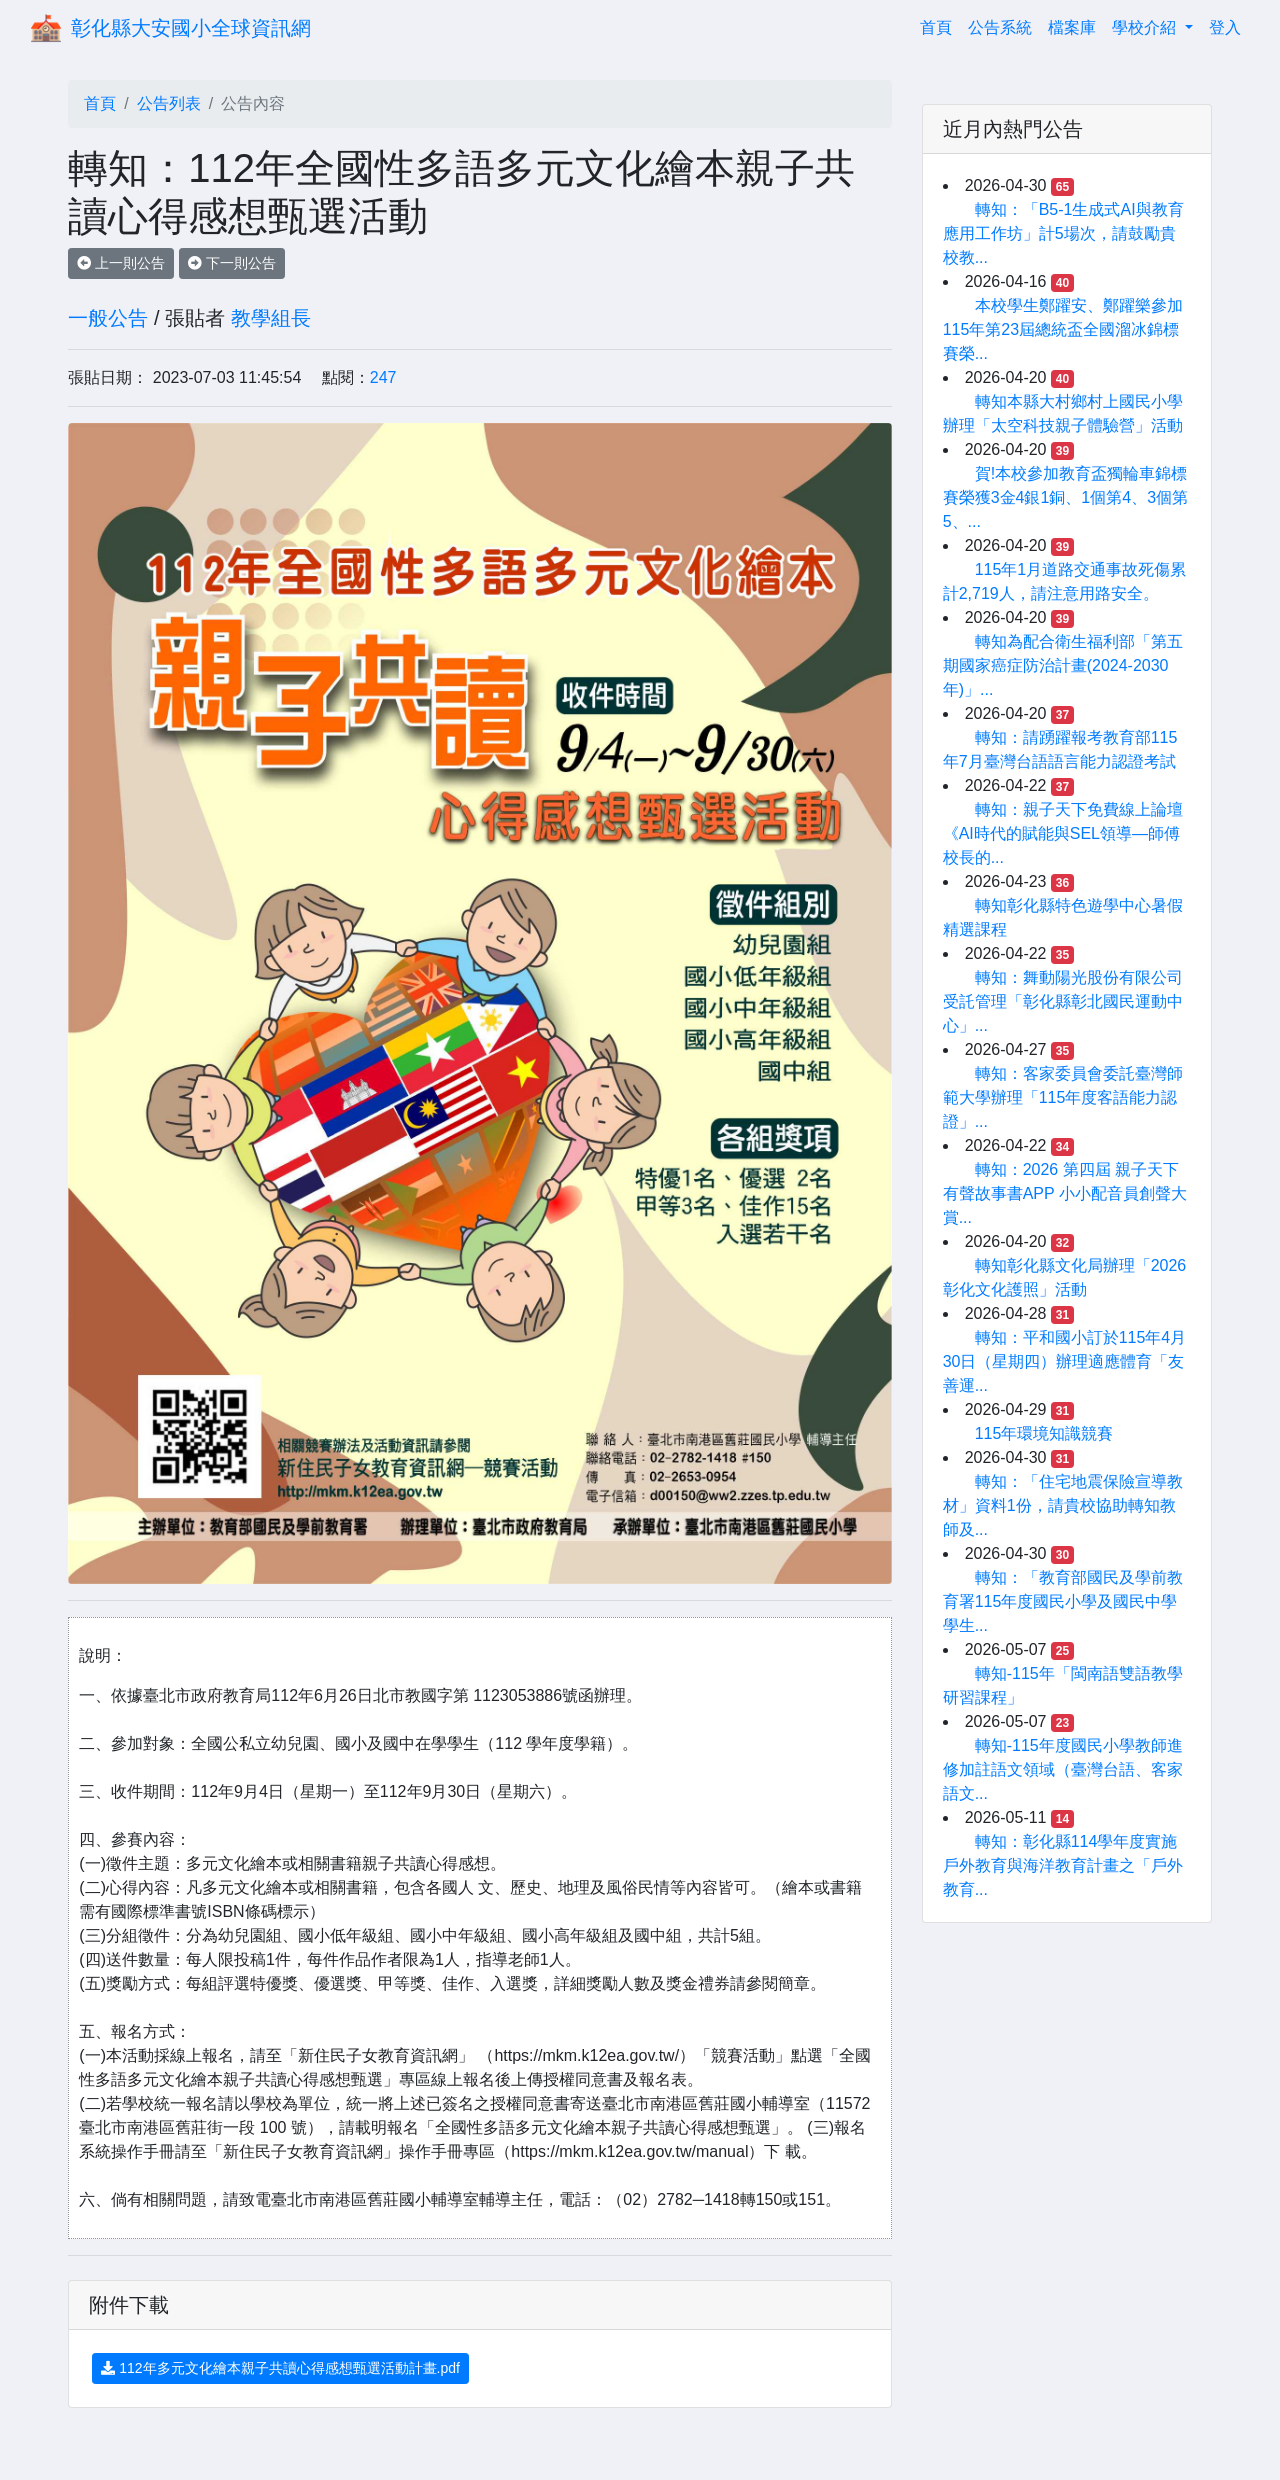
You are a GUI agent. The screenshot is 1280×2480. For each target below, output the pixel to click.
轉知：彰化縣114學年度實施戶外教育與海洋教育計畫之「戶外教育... (1063, 1865)
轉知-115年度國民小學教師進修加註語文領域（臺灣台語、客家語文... (1063, 1769)
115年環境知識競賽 (1044, 1433)
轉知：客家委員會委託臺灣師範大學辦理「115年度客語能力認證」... (1063, 1097)
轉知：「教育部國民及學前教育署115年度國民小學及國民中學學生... (1063, 1601)
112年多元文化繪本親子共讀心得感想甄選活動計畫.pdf (280, 2368)
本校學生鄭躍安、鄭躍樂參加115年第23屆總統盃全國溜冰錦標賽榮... (1063, 329)
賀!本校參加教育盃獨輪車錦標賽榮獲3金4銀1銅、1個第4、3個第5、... (1065, 497)
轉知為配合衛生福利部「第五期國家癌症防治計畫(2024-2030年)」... (1063, 665)
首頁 (940, 25)
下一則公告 (232, 263)
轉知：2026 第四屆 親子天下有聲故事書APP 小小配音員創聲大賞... (1065, 1193)
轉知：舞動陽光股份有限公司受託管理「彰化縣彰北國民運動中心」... (1063, 1001)
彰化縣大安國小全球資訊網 (191, 28)
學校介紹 (1146, 27)
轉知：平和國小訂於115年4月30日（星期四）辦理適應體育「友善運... (1065, 1361)
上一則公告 (121, 263)
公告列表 (169, 103)
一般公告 (108, 318)
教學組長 (271, 318)
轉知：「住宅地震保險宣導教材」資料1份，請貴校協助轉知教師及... (1063, 1505)
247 (383, 377)
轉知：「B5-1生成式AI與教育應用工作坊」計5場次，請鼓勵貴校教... (1063, 233)
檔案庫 (1072, 27)
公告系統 (1000, 27)
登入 (1225, 27)
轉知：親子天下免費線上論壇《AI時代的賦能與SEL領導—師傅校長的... (1063, 833)
